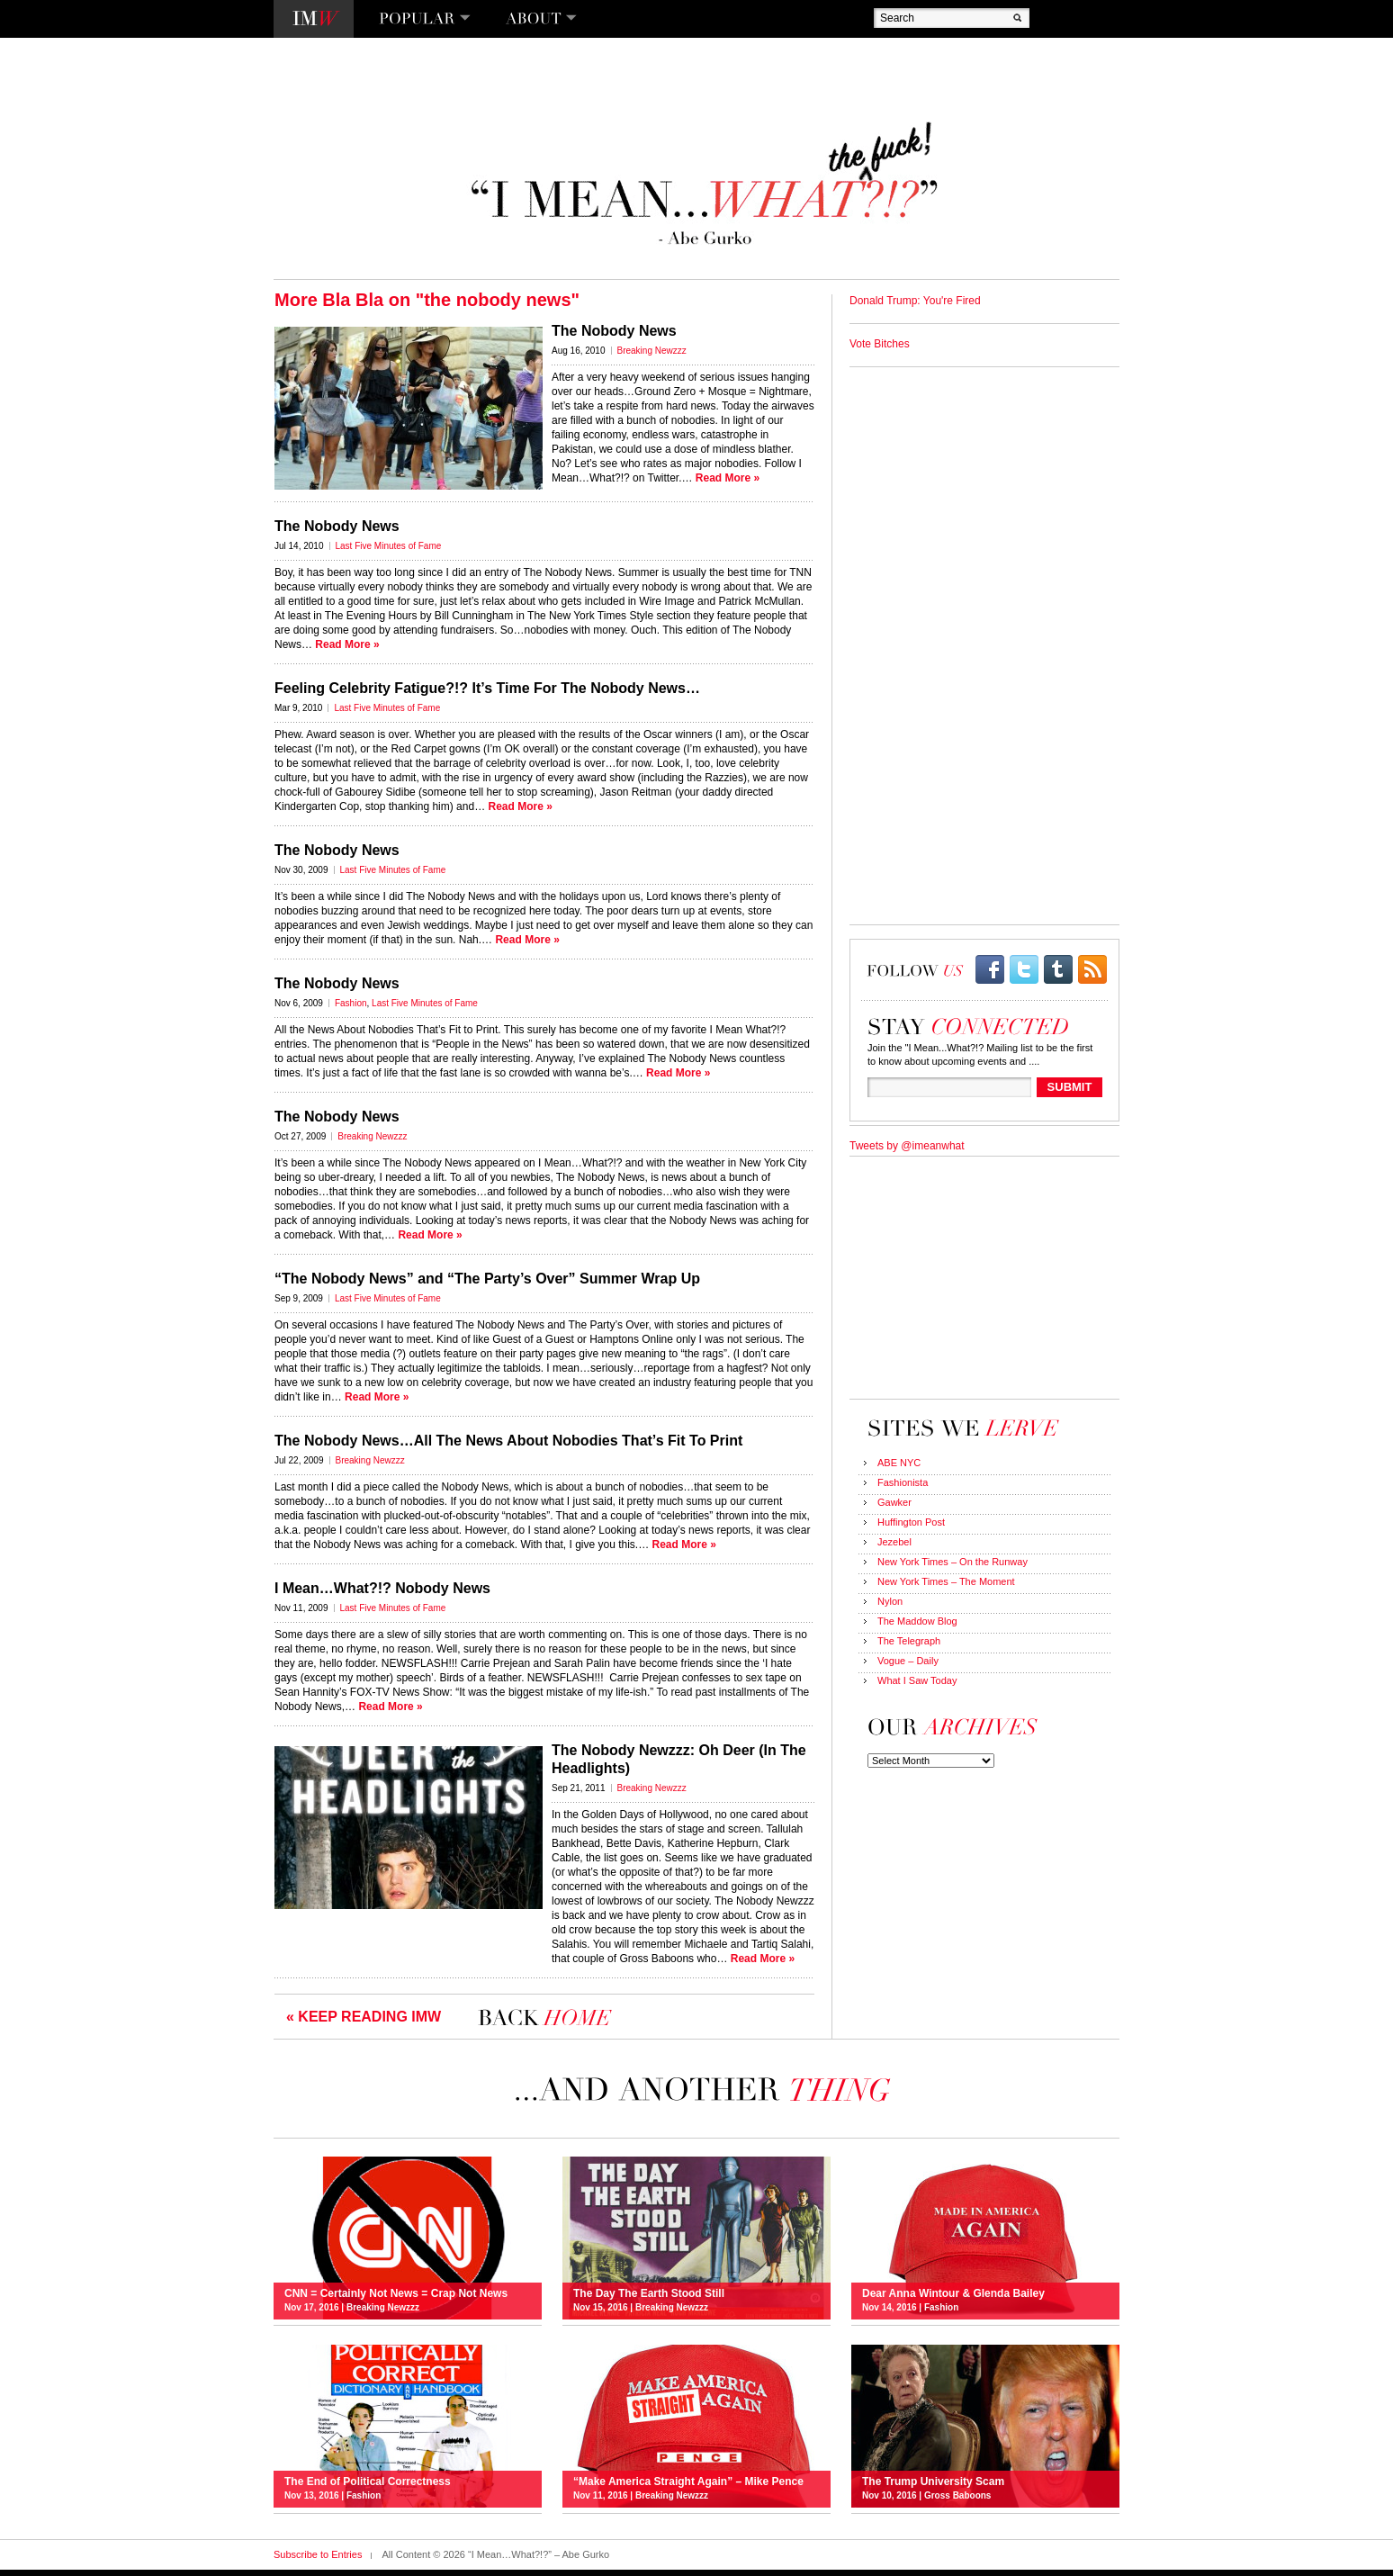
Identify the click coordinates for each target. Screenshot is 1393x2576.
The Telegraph (908, 1640)
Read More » (727, 478)
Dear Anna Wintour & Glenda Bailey (953, 2293)
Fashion (351, 1003)
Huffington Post (911, 1522)
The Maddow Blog (917, 1621)
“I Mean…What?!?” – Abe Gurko (702, 184)
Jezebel (894, 1541)
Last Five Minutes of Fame (389, 546)
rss (1092, 969)
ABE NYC (899, 1462)
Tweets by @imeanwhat (907, 1145)
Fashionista (902, 1482)
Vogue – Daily (908, 1660)
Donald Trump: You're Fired (915, 300)
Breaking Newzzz (652, 351)
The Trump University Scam (933, 2481)
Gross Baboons (957, 2495)
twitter (1024, 969)
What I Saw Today (917, 1680)
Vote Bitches (879, 344)
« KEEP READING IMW (363, 2016)
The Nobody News (614, 330)
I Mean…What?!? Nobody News (382, 1588)
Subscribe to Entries (318, 2554)
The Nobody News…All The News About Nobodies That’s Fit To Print (508, 1440)
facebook (989, 969)
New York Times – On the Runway (952, 1561)
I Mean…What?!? (314, 19)
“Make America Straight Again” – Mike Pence (688, 2481)
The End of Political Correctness (367, 2481)
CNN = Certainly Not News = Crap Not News (396, 2293)
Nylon (890, 1601)
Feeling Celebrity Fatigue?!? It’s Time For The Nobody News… (487, 688)
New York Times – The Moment (946, 1581)
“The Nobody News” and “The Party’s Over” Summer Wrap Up (487, 1278)
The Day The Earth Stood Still (648, 2293)
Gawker (894, 1502)
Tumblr (1058, 969)
